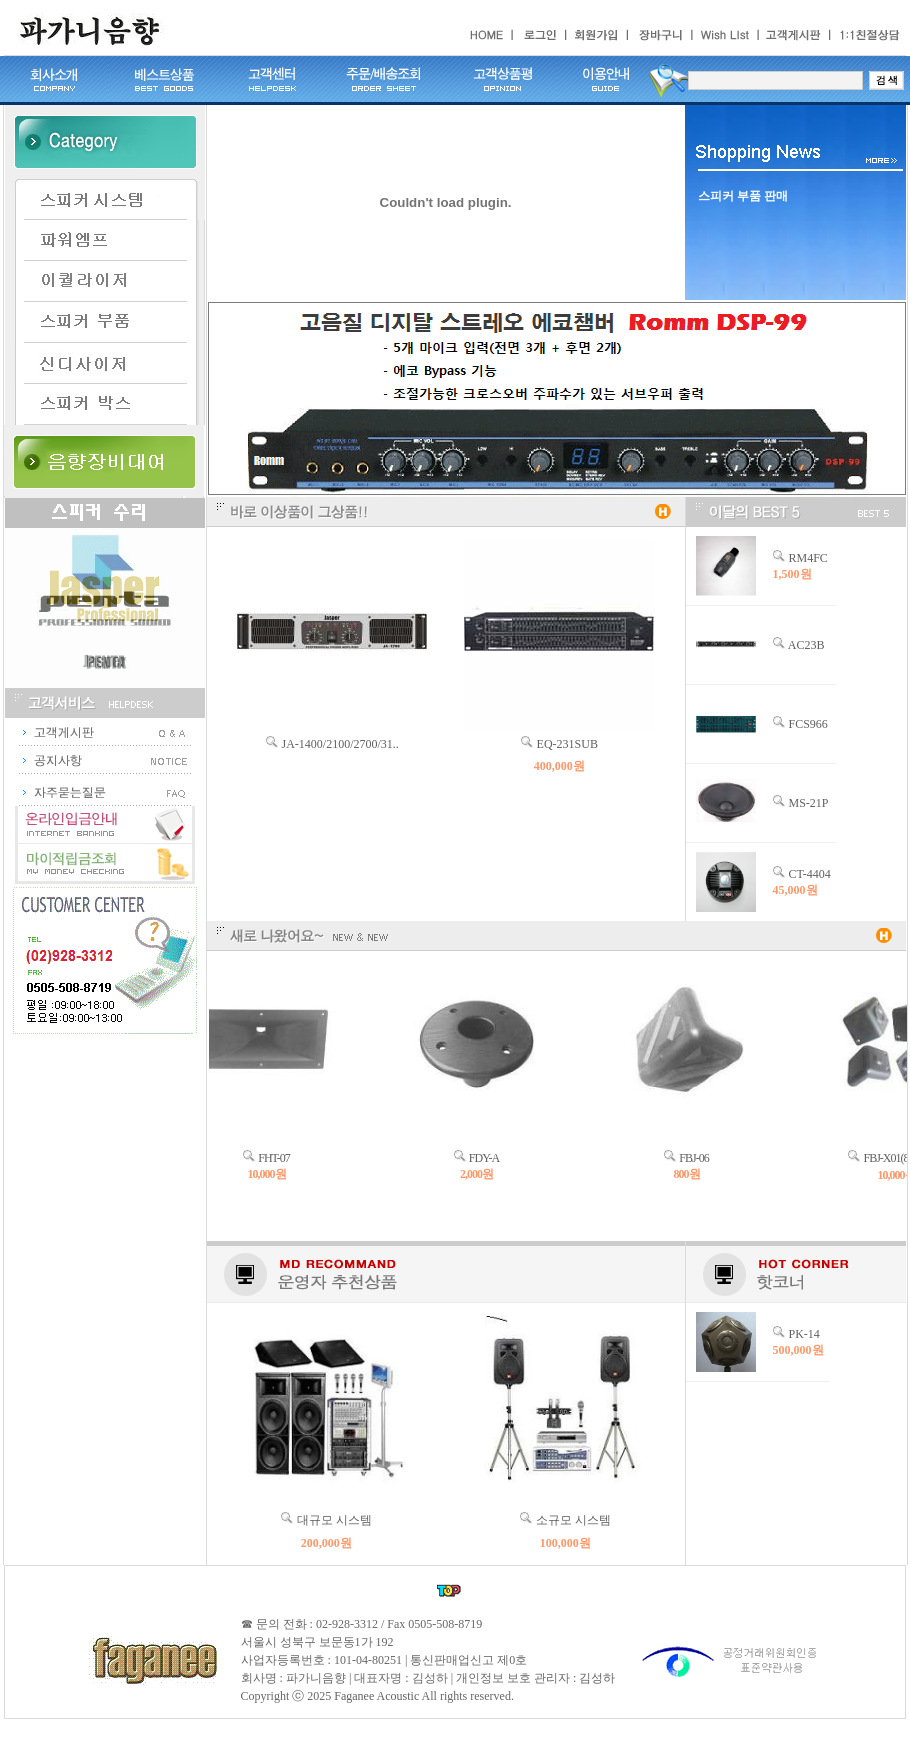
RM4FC (808, 558)
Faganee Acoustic (376, 1696)
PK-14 (804, 1334)
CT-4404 (810, 874)
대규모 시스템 (334, 1520)
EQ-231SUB (567, 744)
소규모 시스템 (573, 1520)
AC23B (806, 645)
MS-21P (809, 803)
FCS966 (808, 724)
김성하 (597, 1678)
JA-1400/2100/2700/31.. (340, 744)
